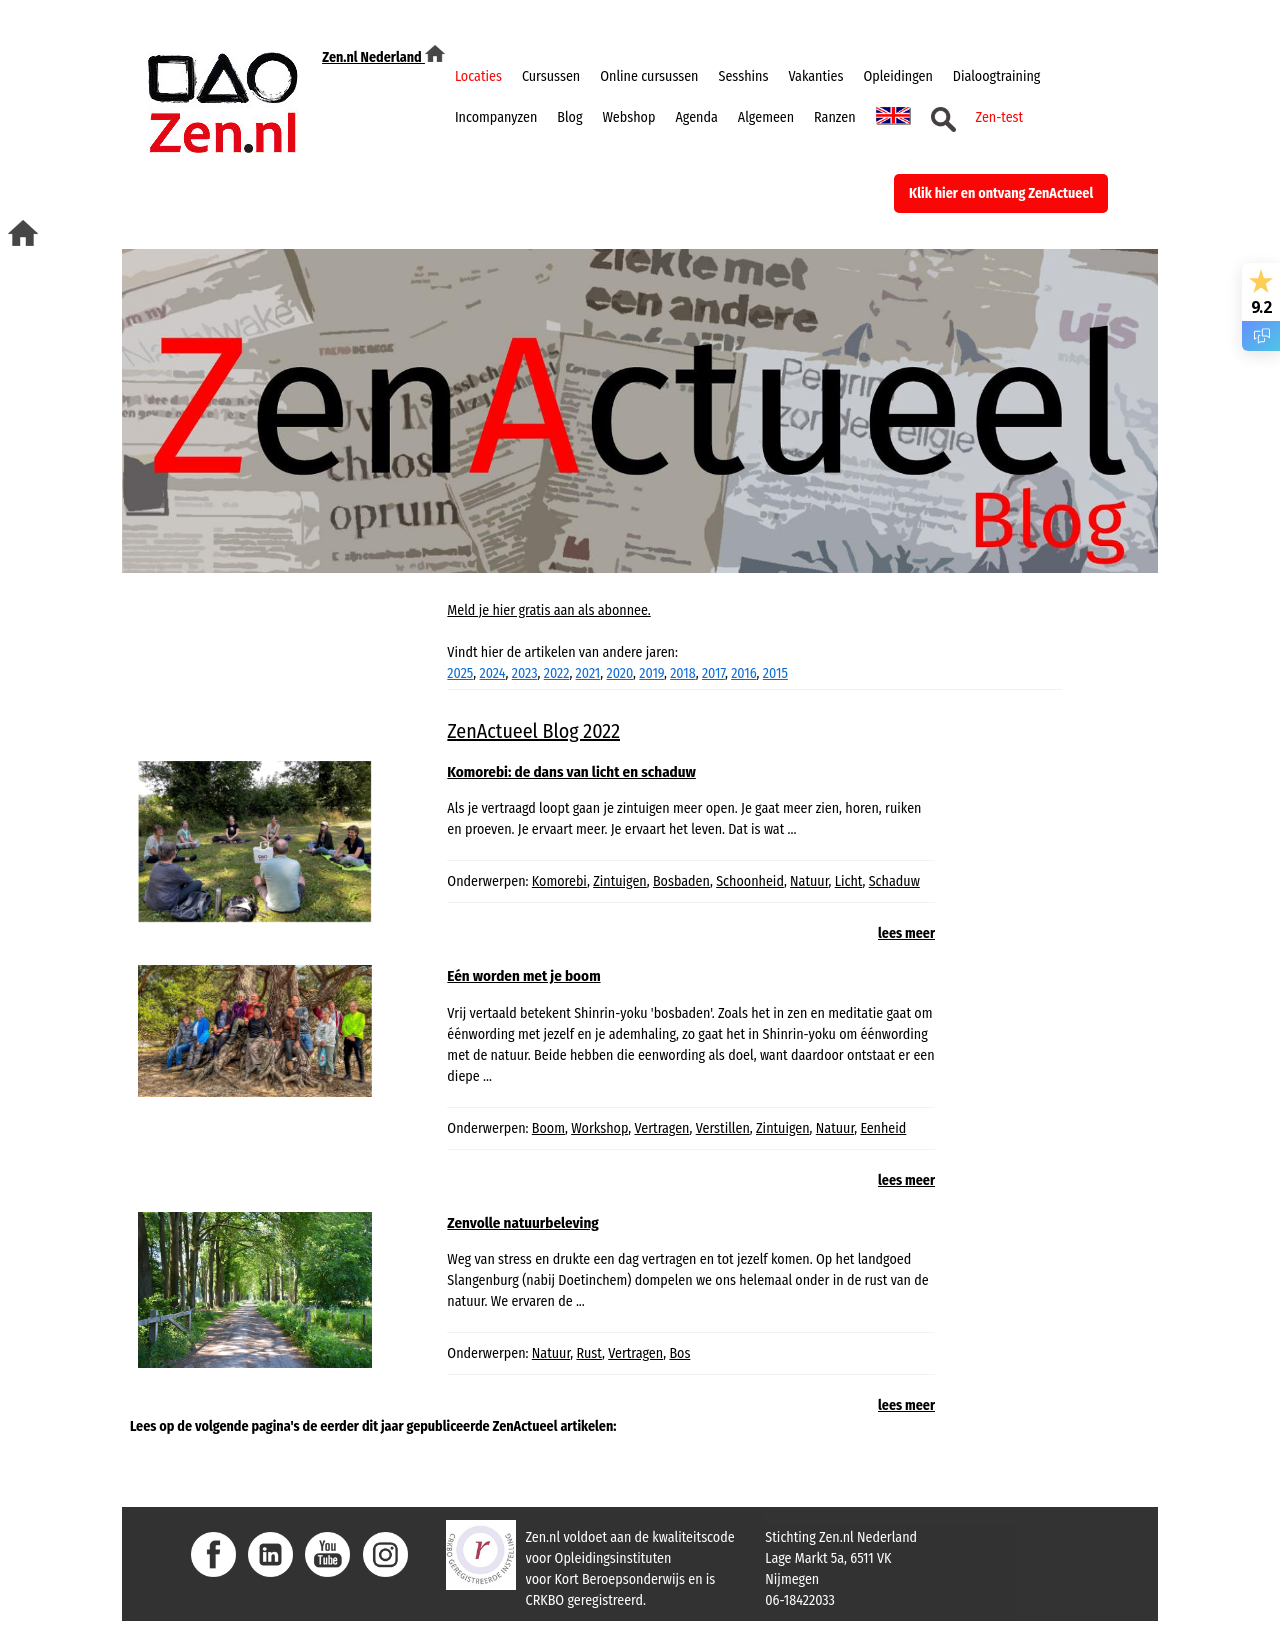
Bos (679, 1353)
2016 (743, 673)
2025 (460, 673)
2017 (713, 673)
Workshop (599, 1128)
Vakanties (815, 76)
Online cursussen (649, 76)
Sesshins (744, 76)
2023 (525, 673)
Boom (548, 1128)
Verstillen (723, 1128)
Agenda (696, 117)
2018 (683, 673)
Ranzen (834, 117)
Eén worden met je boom (523, 976)
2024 (493, 673)
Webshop (629, 117)
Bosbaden (681, 881)
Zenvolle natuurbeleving (522, 1223)
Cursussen (551, 76)
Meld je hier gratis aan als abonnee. (548, 610)
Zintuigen (620, 881)
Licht (849, 881)
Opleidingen (897, 76)
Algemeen (766, 117)
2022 (557, 673)
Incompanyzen (496, 117)
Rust (589, 1353)
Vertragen (661, 1128)
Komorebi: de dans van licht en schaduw (571, 772)
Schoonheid (750, 881)
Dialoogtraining (997, 76)
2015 (775, 673)
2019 (651, 673)
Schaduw (894, 881)
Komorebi (559, 881)
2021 (588, 673)
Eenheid (883, 1128)
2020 (619, 673)
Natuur (809, 881)
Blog (569, 117)
